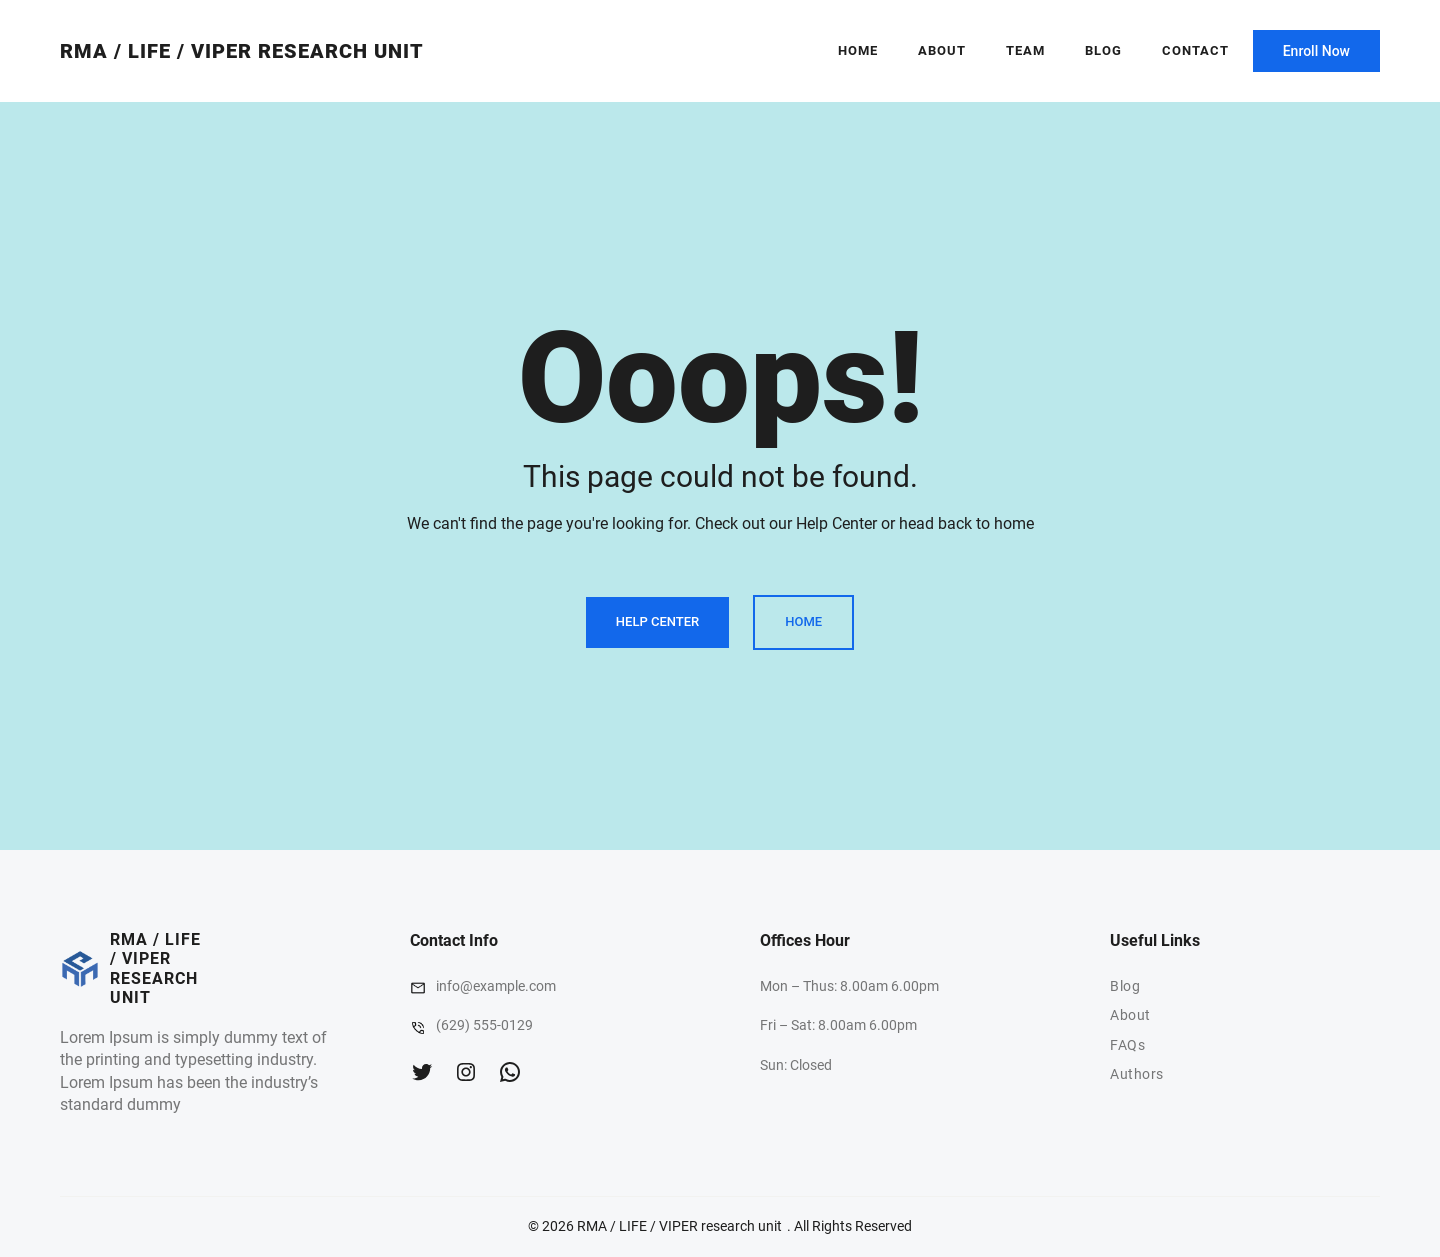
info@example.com (496, 986)
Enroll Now (1316, 51)
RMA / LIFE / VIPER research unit (242, 51)
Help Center (657, 621)
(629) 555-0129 (484, 1025)
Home (858, 50)
